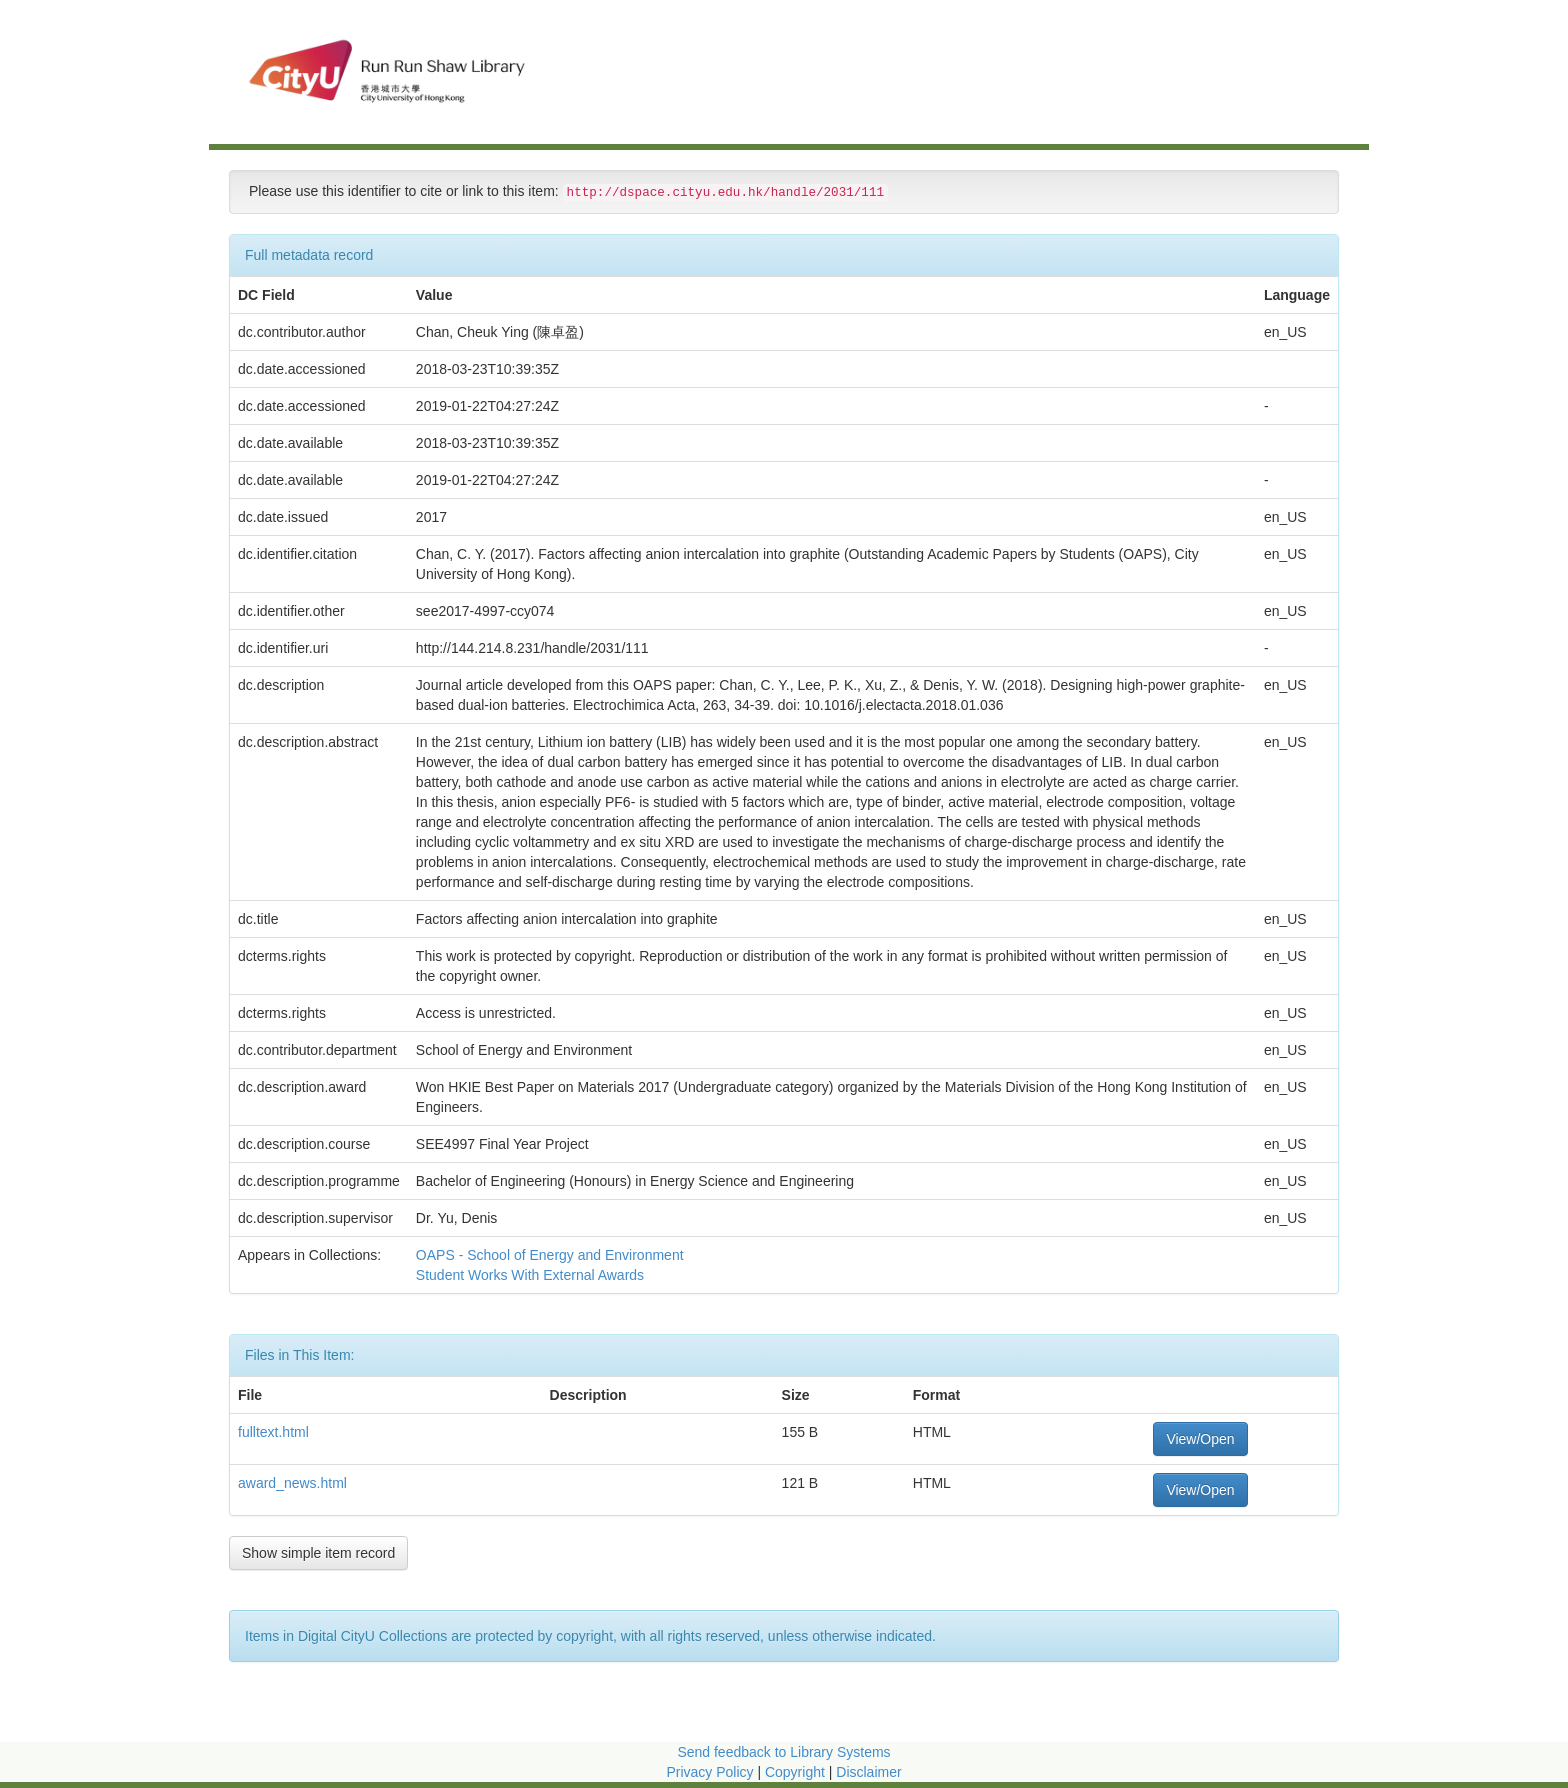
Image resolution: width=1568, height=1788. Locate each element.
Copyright (797, 1772)
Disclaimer (868, 1772)
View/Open (1200, 1439)
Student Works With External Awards (532, 1275)
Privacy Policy (709, 1772)
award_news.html (292, 1483)
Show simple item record (318, 1553)
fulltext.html (273, 1432)
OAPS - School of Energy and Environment (552, 1255)
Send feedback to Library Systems (783, 1752)
